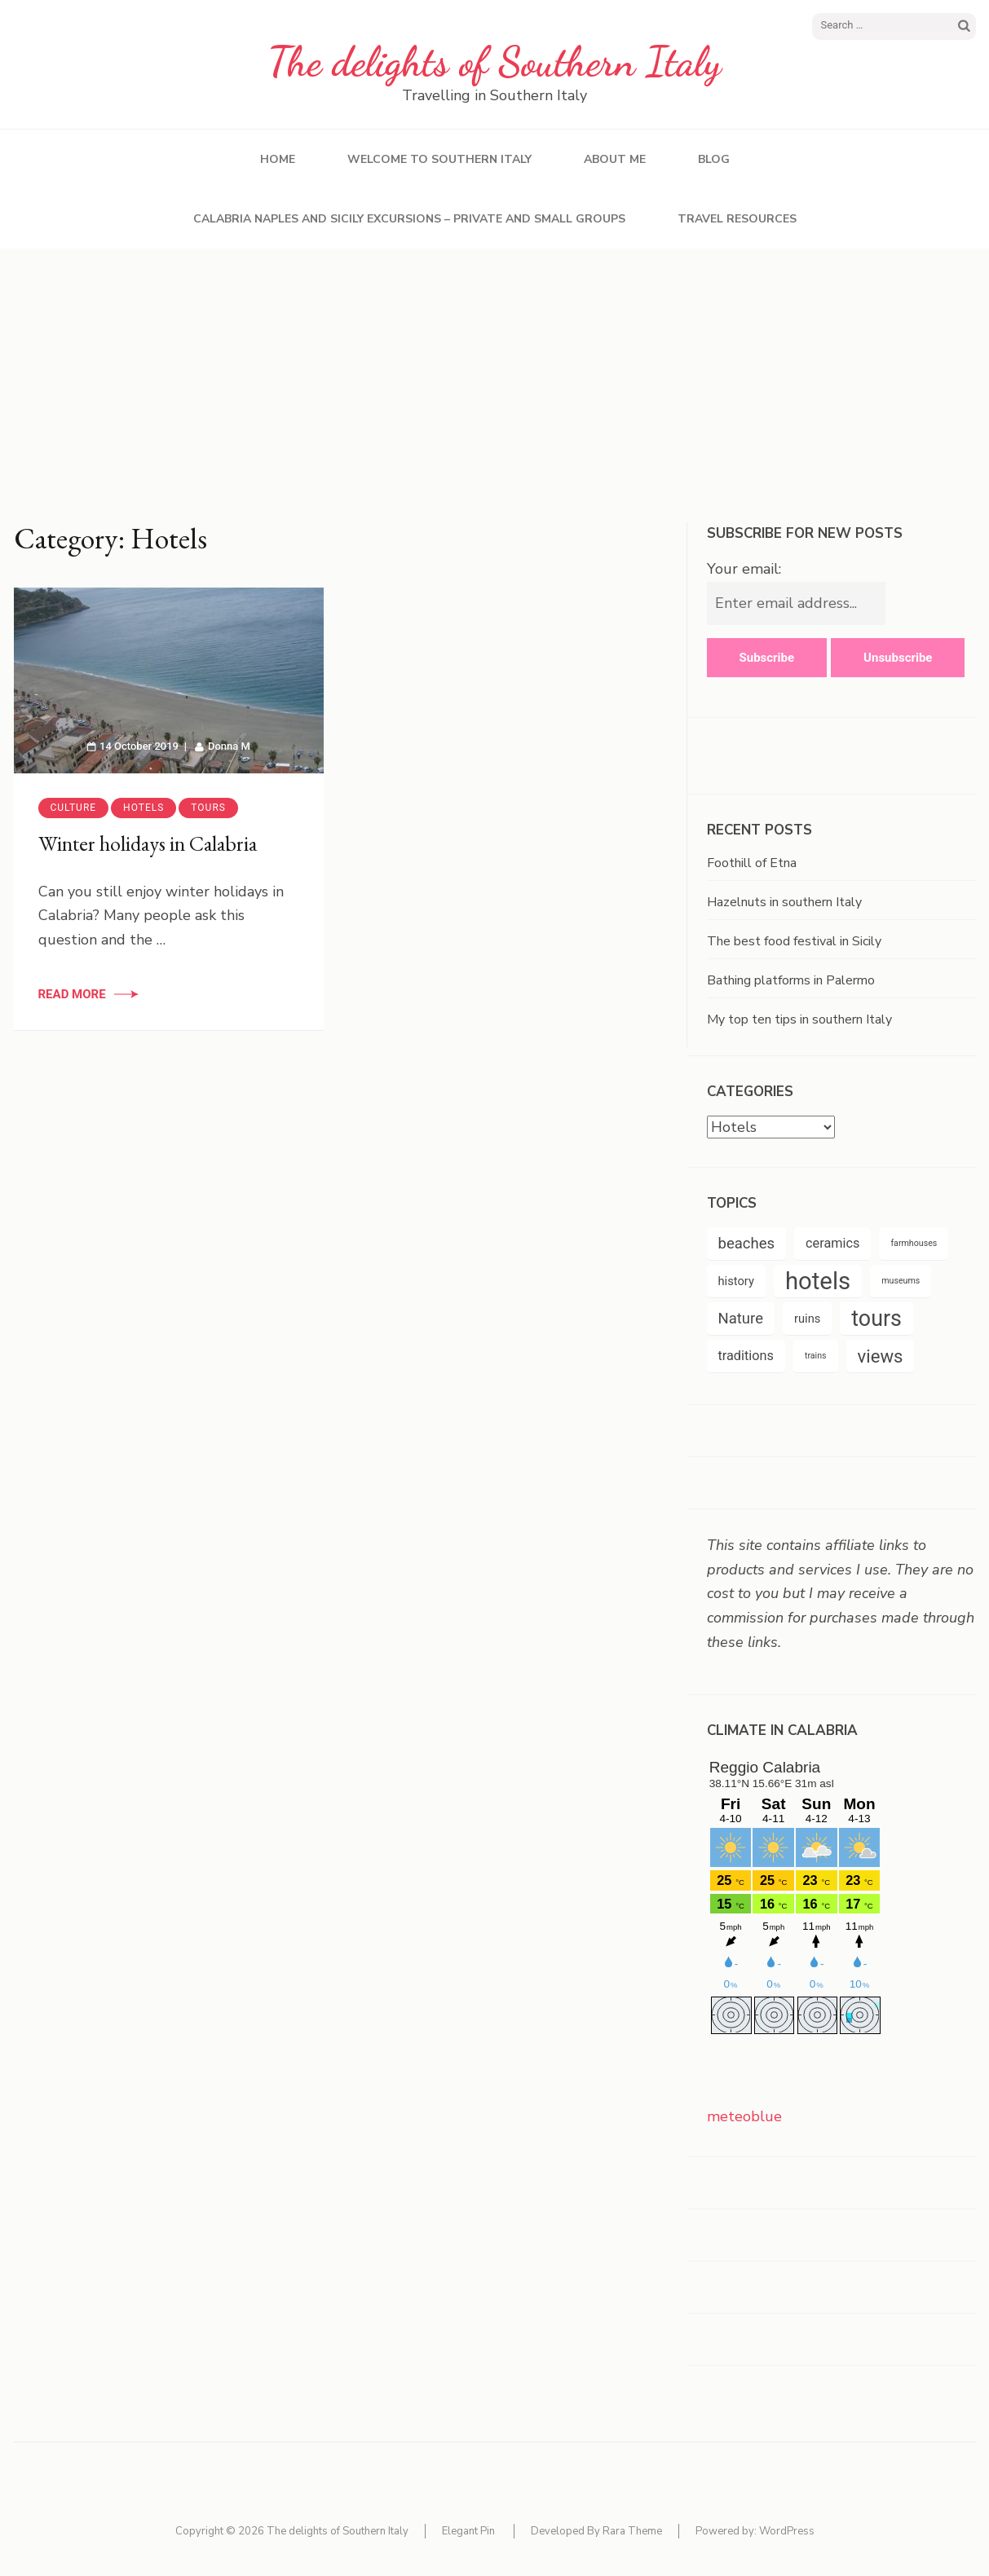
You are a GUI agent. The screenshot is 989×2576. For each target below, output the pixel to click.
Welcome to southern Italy (439, 159)
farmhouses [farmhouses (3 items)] (913, 1243)
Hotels (143, 807)
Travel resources (737, 219)
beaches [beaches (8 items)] (746, 1244)
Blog (714, 159)
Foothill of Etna (752, 863)
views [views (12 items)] (880, 1356)
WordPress (787, 2531)
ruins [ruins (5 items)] (807, 1318)
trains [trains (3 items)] (816, 1355)
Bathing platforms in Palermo (791, 980)
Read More (72, 994)
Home (277, 159)
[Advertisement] (495, 371)
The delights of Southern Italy (494, 62)
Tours (208, 807)
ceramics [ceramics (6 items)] (832, 1243)
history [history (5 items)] (736, 1281)
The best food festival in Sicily (794, 941)
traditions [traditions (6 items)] (746, 1355)
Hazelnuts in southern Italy (784, 902)
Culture (74, 807)
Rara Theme (632, 2531)
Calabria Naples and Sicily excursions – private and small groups (409, 219)
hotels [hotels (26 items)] (817, 1281)
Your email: (744, 569)
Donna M (229, 746)
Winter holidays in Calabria (147, 843)
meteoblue (744, 2116)
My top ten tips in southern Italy (799, 1019)
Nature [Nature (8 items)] (740, 1319)
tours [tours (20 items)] (876, 1319)
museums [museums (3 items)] (900, 1280)
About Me (615, 159)
